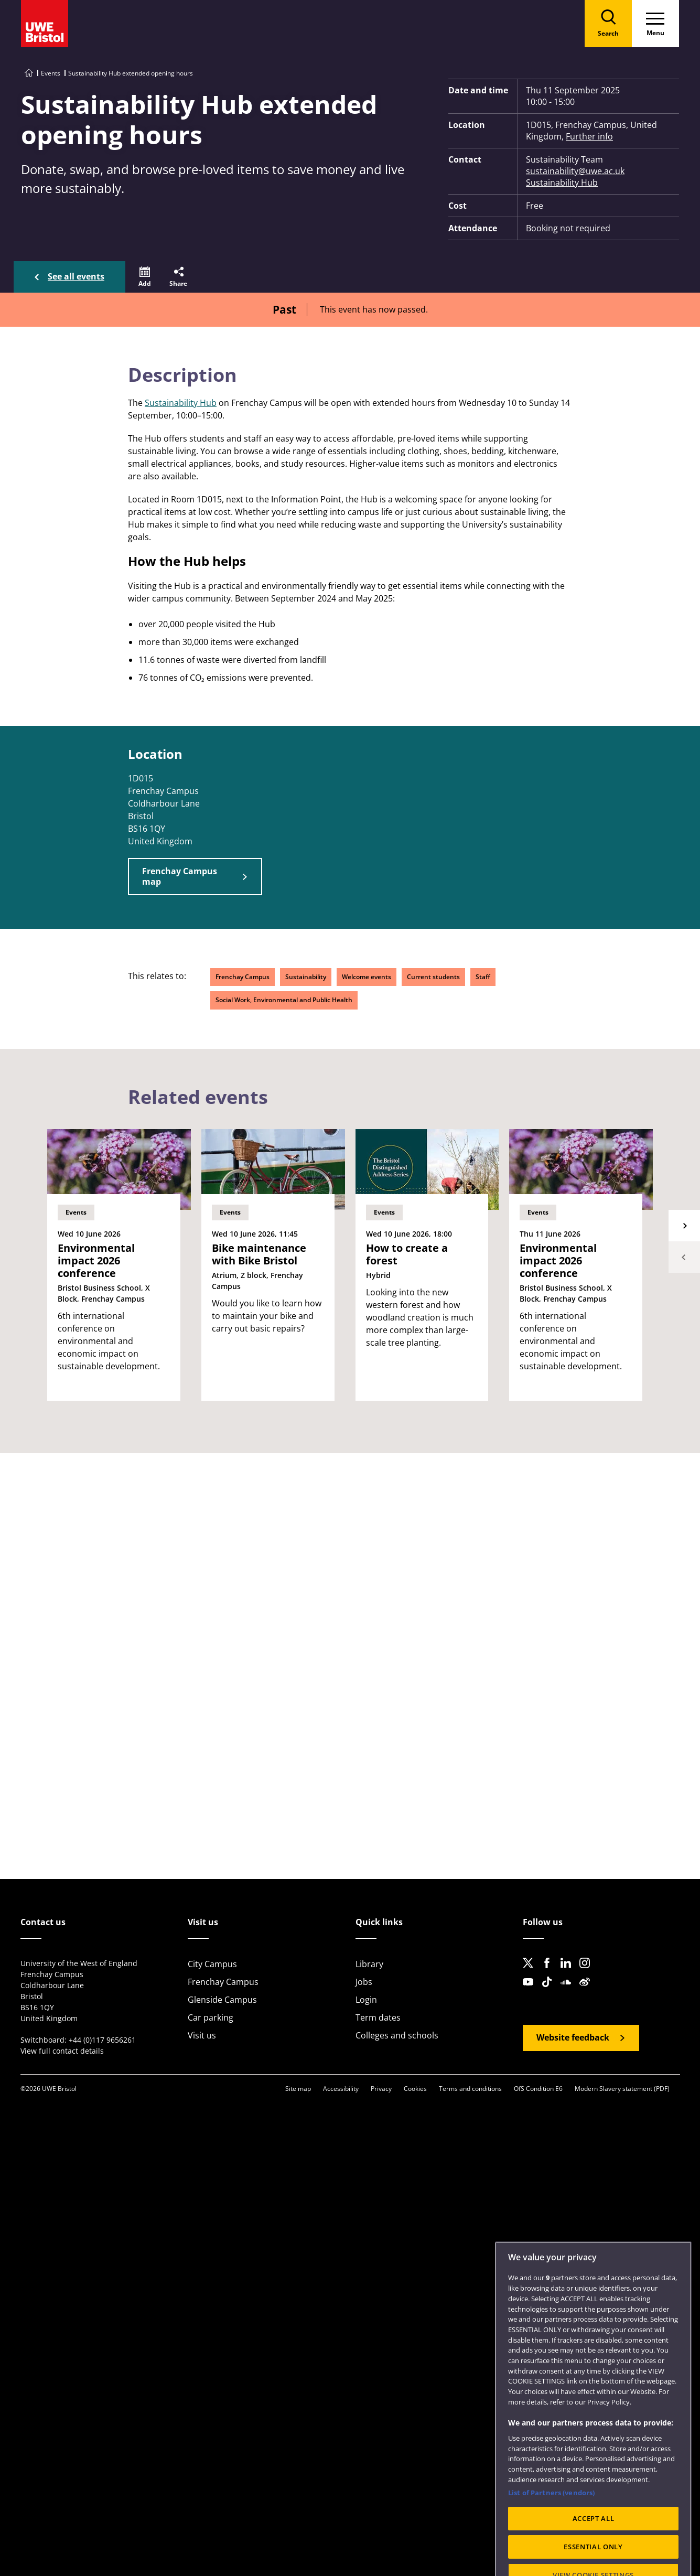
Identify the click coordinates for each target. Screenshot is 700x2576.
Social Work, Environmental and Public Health (284, 999)
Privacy (381, 2088)
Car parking (210, 2017)
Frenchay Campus (243, 976)
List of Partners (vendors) (551, 2522)
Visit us (202, 2035)
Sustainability (305, 976)
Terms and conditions (470, 2088)
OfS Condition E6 (538, 2088)
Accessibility (341, 2088)
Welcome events (366, 976)
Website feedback (572, 2037)
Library (369, 1964)
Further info (589, 136)
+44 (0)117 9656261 (102, 2040)
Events (50, 73)
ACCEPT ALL (594, 2548)
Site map (298, 2088)
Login (366, 1999)
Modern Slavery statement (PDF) (622, 2088)
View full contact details (62, 2051)
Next (684, 1225)
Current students (433, 976)
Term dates (378, 2017)
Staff (483, 976)
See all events (76, 276)
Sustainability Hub (562, 182)
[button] (144, 277)
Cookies (415, 2088)
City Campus (212, 1964)
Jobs (364, 1982)
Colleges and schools (397, 2035)
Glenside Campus (222, 1999)
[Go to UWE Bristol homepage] (29, 73)
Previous (684, 1257)
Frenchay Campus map (179, 876)
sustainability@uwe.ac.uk (575, 171)
